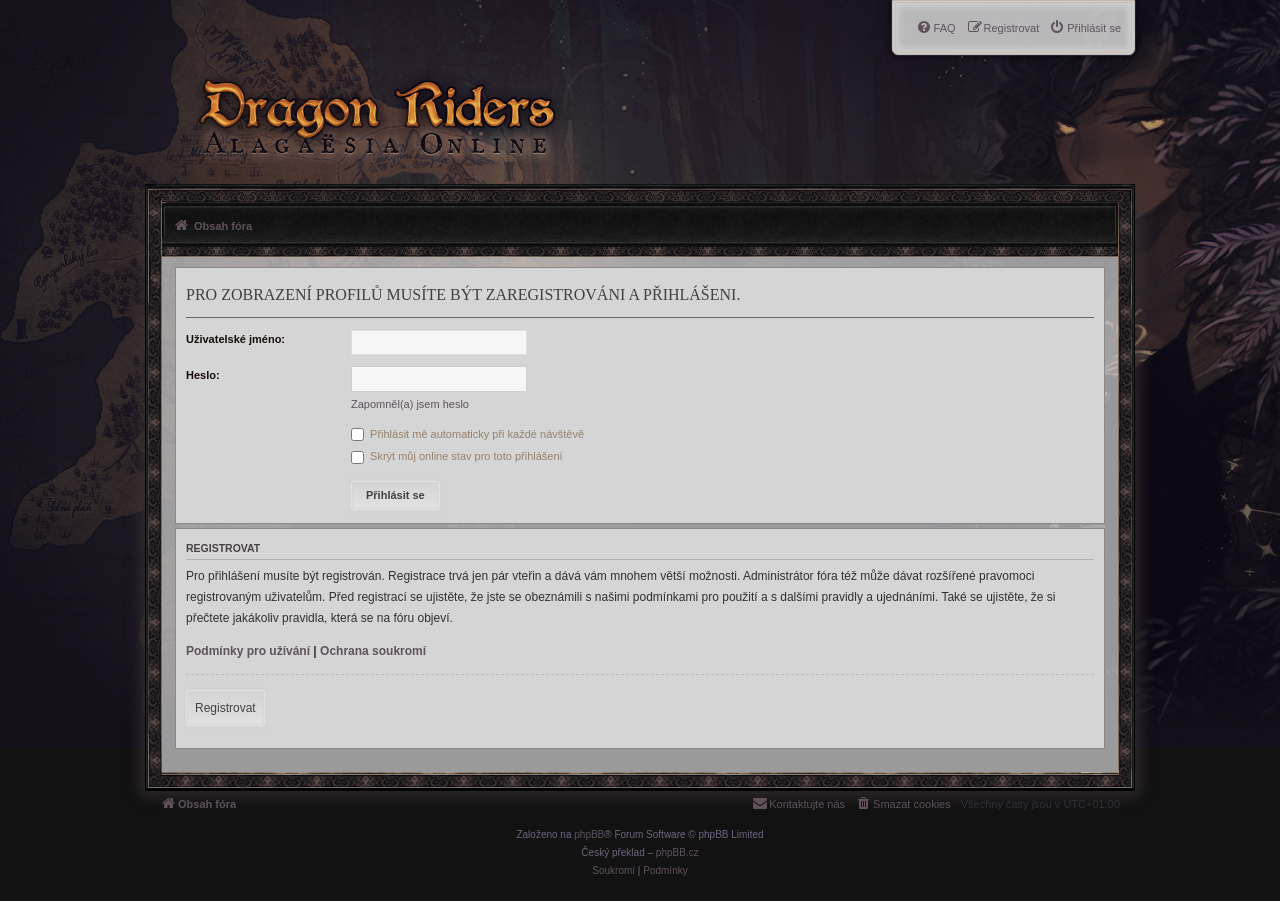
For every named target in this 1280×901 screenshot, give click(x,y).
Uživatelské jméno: (235, 339)
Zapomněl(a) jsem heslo (410, 404)
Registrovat (225, 708)
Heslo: (203, 375)
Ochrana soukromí (373, 651)
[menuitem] (1085, 28)
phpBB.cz (677, 852)
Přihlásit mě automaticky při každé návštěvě (467, 434)
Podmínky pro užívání (248, 651)
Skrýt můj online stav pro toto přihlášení (457, 456)
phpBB (589, 834)
